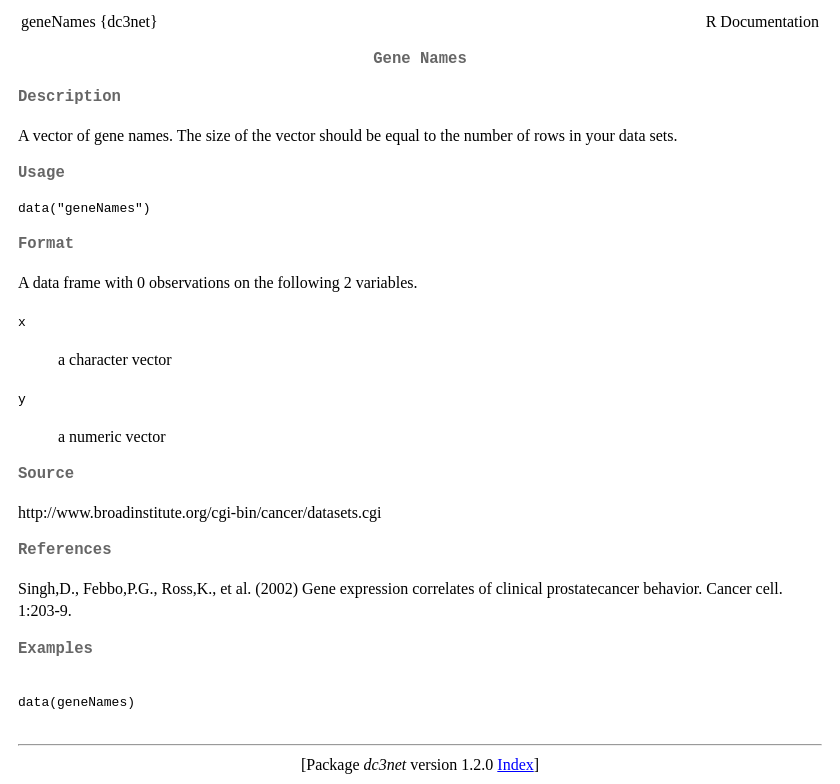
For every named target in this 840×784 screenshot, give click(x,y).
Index (515, 764)
